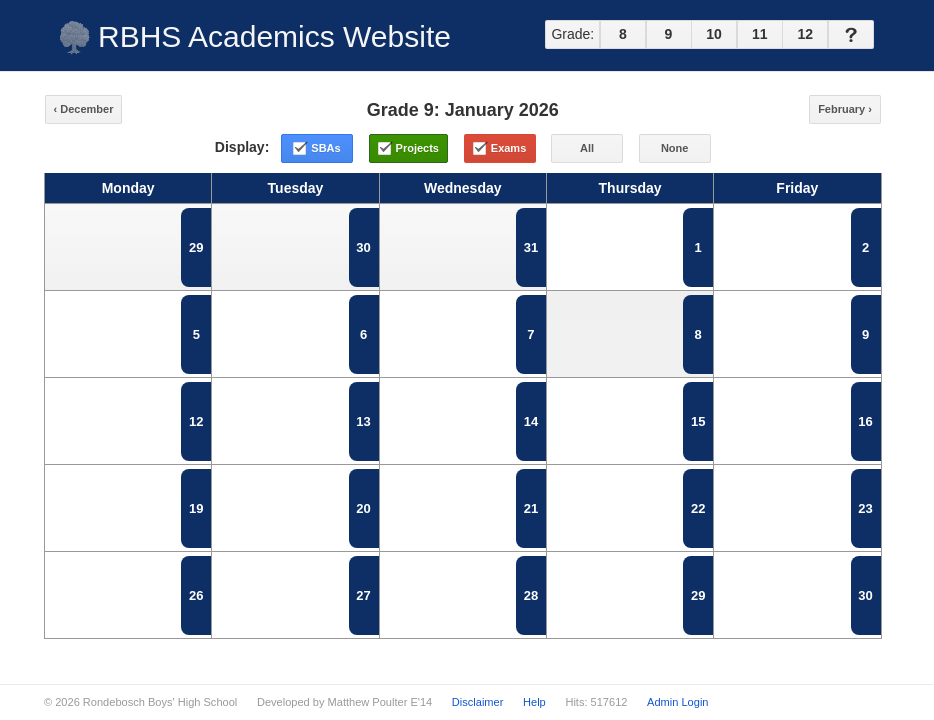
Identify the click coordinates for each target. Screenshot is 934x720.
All (587, 148)
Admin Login (677, 702)
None (675, 148)
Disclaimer (478, 702)
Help (534, 702)
